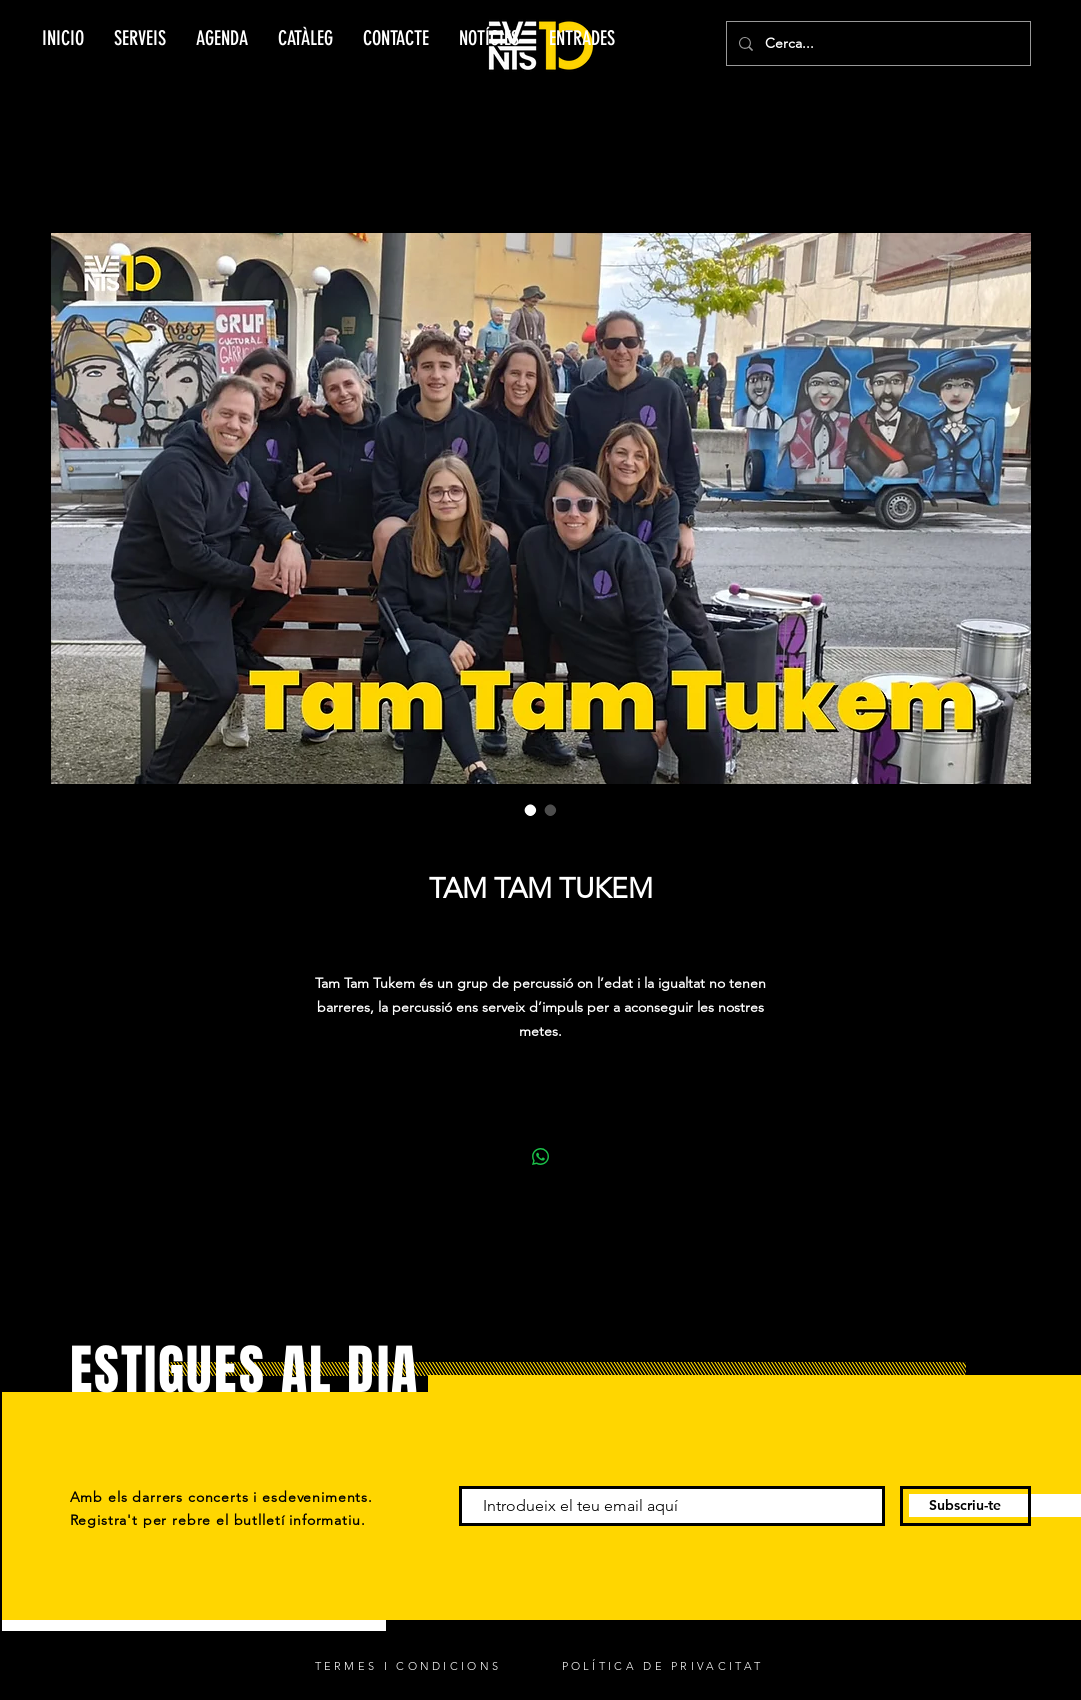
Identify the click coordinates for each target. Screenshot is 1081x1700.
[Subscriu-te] (965, 1506)
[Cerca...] (876, 43)
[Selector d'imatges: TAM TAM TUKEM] (531, 810)
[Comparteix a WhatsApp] (541, 1157)
